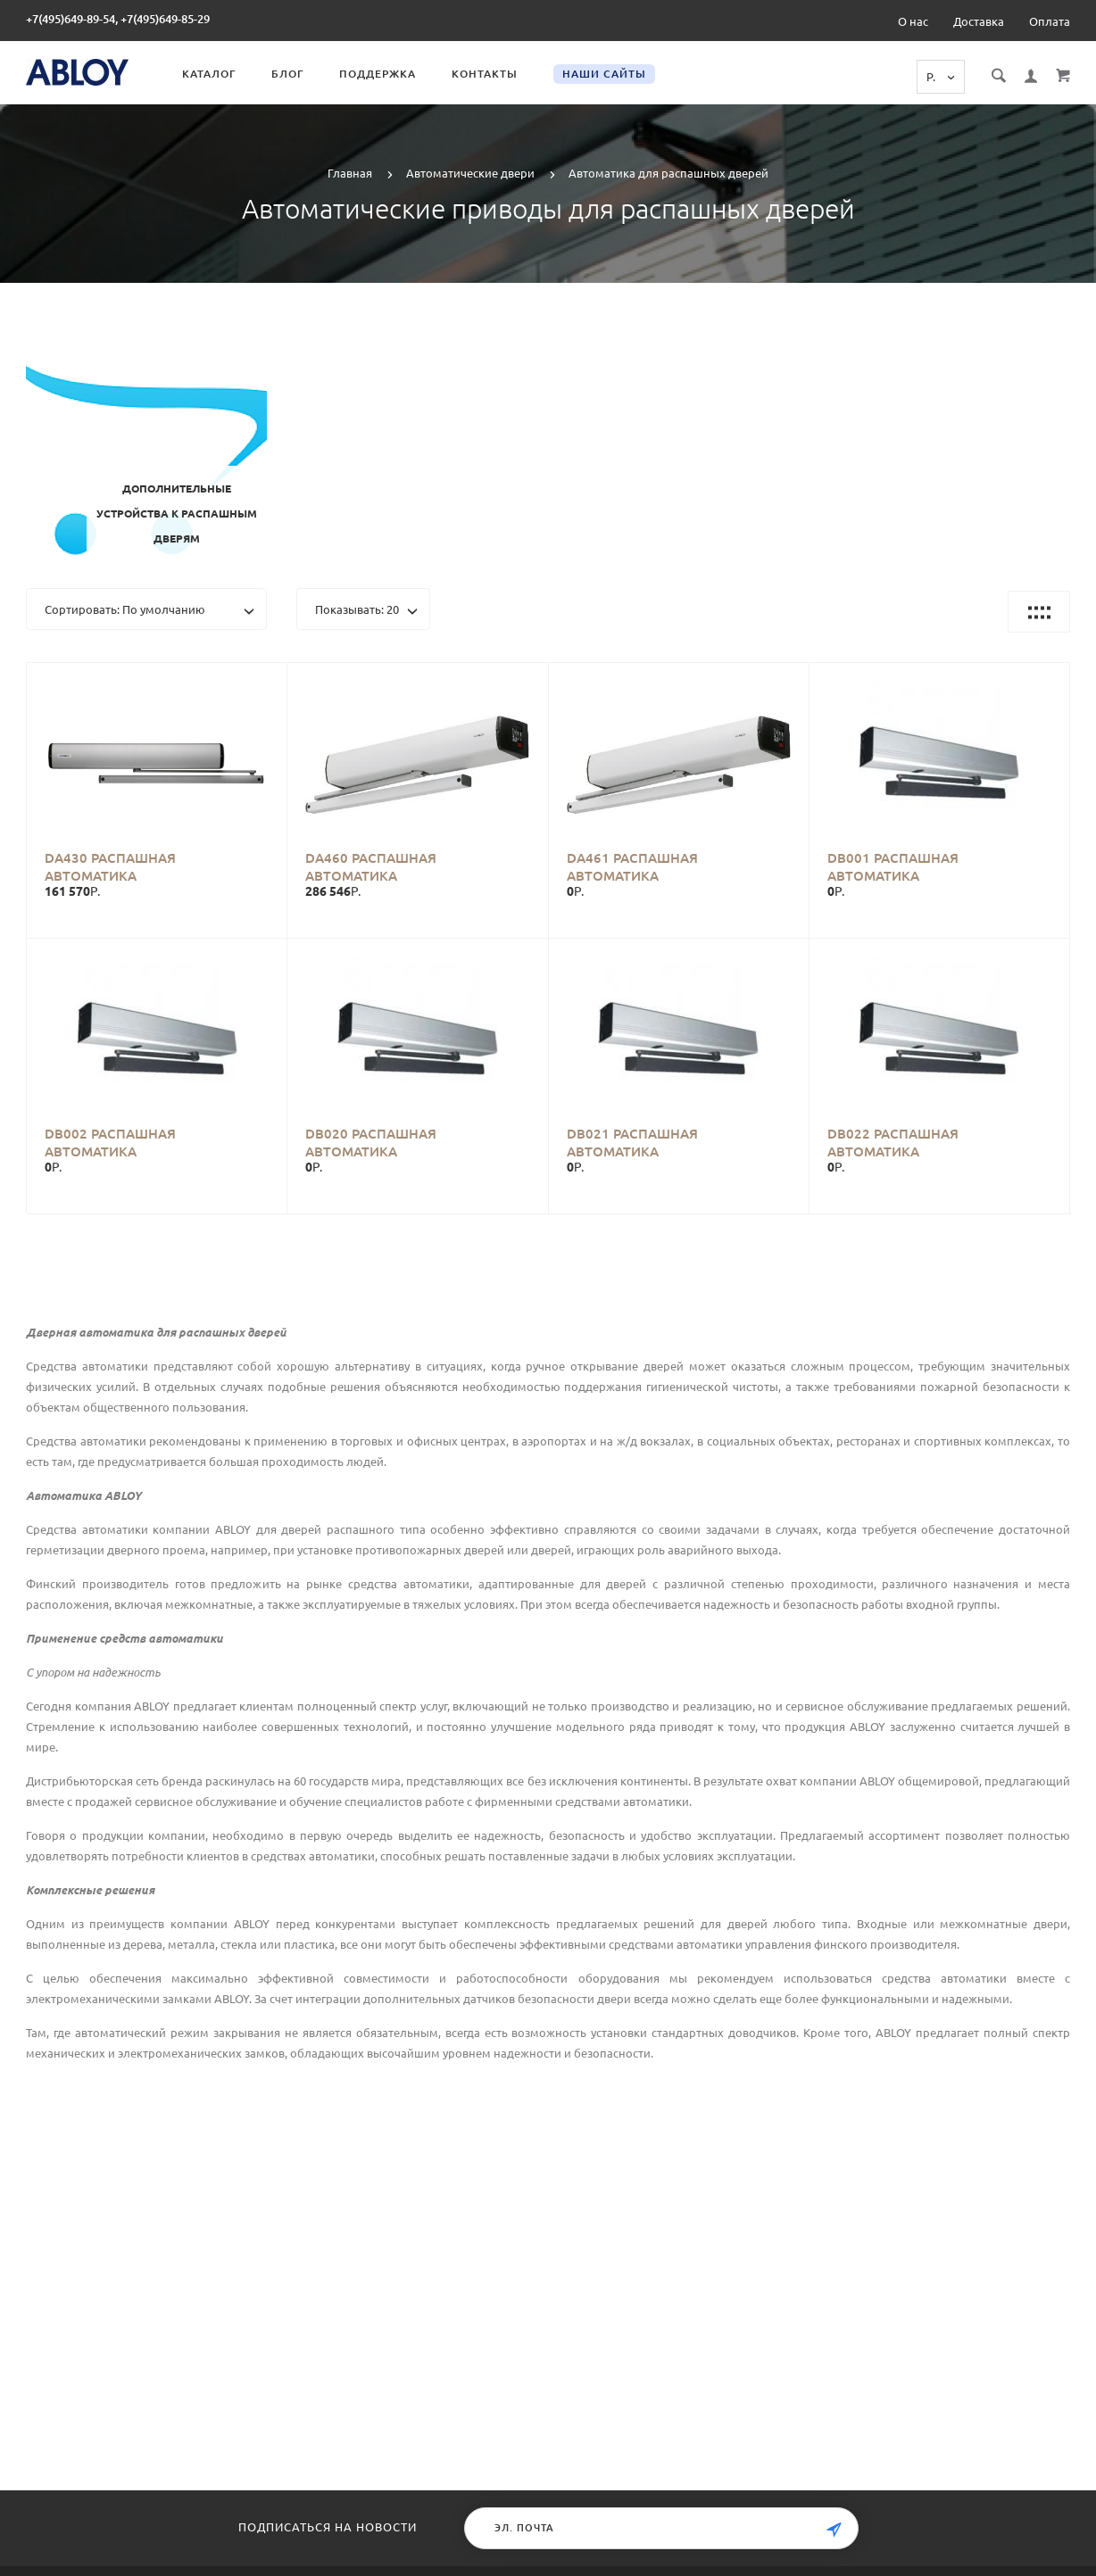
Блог (287, 73)
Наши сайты (604, 73)
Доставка (978, 21)
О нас (913, 21)
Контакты (485, 73)
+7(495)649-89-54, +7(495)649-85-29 (118, 18)
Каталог (209, 73)
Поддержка (377, 73)
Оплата (1049, 21)
